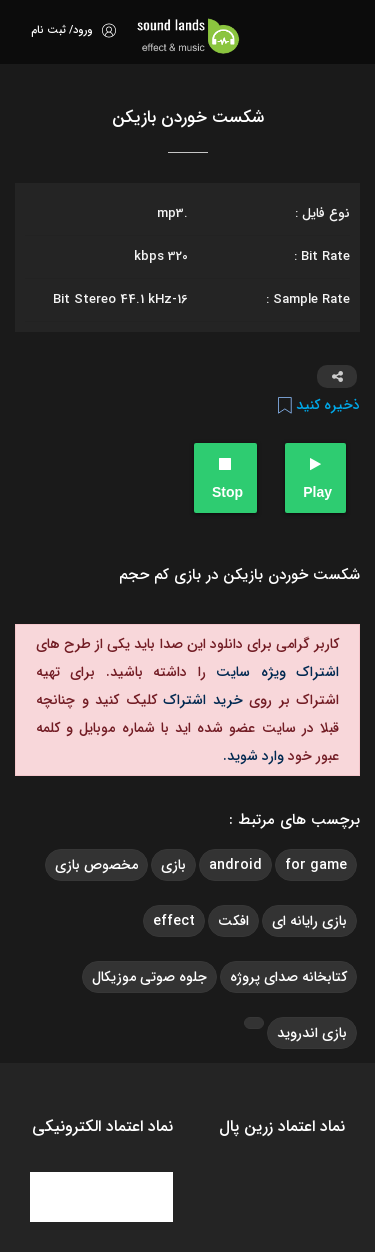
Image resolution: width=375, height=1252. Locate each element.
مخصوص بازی (96, 865)
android (235, 865)
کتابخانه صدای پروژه (288, 977)
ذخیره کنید (319, 405)
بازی (173, 865)
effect (174, 921)
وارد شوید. (253, 756)
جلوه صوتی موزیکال (149, 977)
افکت (233, 921)
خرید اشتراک (200, 700)
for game (316, 865)
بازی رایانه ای (309, 921)
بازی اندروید (312, 1033)
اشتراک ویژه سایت (272, 672)
